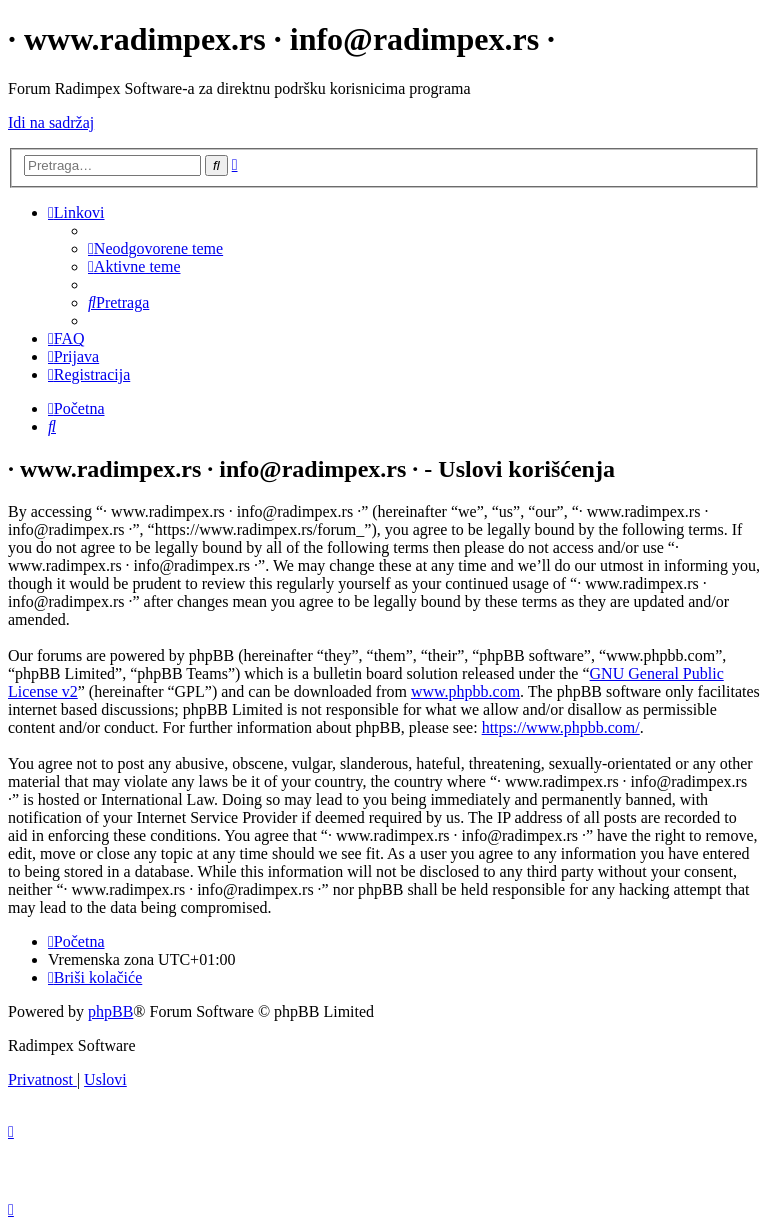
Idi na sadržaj (51, 122)
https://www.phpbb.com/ (561, 727)
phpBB (110, 1011)
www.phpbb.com (465, 691)
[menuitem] (155, 248)
